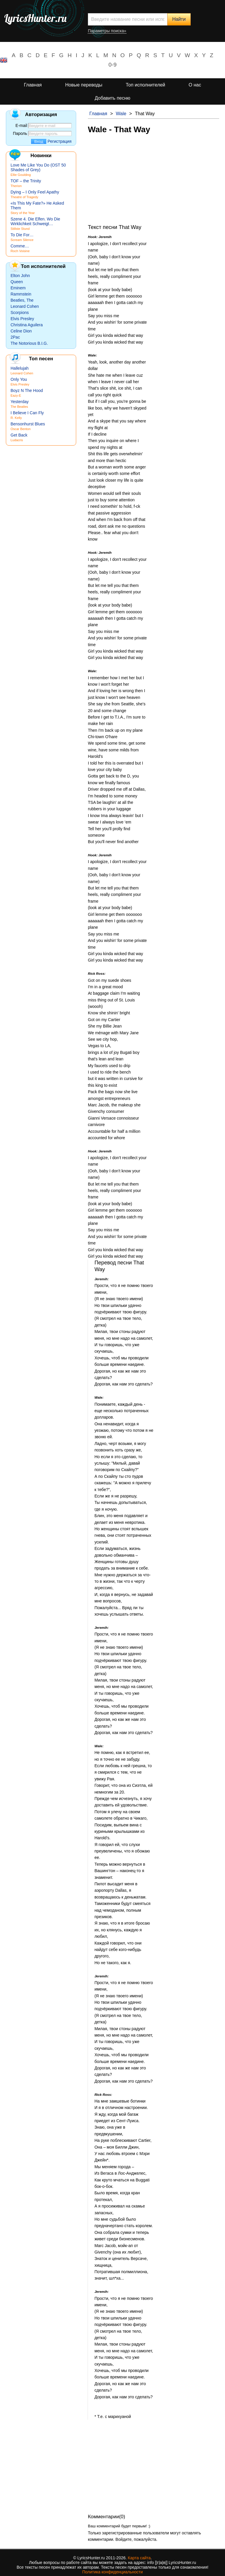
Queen (17, 281)
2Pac (15, 337)
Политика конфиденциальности (112, 2572)
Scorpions (20, 312)
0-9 (112, 65)
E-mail (21, 125)
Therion (16, 186)
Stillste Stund (20, 228)
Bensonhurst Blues (28, 424)
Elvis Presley (22, 318)
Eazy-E (16, 395)
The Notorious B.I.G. (29, 343)
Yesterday (20, 401)
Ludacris (17, 440)
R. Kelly (16, 418)
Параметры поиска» (107, 30)
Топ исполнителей (145, 84)
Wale (121, 113)
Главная (33, 84)
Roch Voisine (20, 251)
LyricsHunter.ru (35, 18)
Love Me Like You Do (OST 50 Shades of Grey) (38, 167)
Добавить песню (112, 98)
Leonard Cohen (25, 306)
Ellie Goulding (21, 174)
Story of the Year (23, 213)
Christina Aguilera (27, 324)
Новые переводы (83, 84)
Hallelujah (19, 368)
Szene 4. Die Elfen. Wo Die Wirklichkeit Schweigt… (35, 221)
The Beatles (19, 406)
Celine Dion (21, 331)
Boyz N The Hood (27, 390)
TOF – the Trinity (26, 181)
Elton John (20, 275)
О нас (195, 84)
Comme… (20, 246)
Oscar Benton (20, 429)
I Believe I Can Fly (27, 412)
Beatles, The (22, 300)
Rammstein (21, 294)
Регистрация (59, 141)
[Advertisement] (153, 183)
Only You (19, 379)
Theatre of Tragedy (24, 197)
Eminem (18, 288)
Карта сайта (139, 2557)
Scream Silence (22, 240)
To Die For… (22, 234)
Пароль (20, 133)
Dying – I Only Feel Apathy (35, 192)
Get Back (19, 435)
